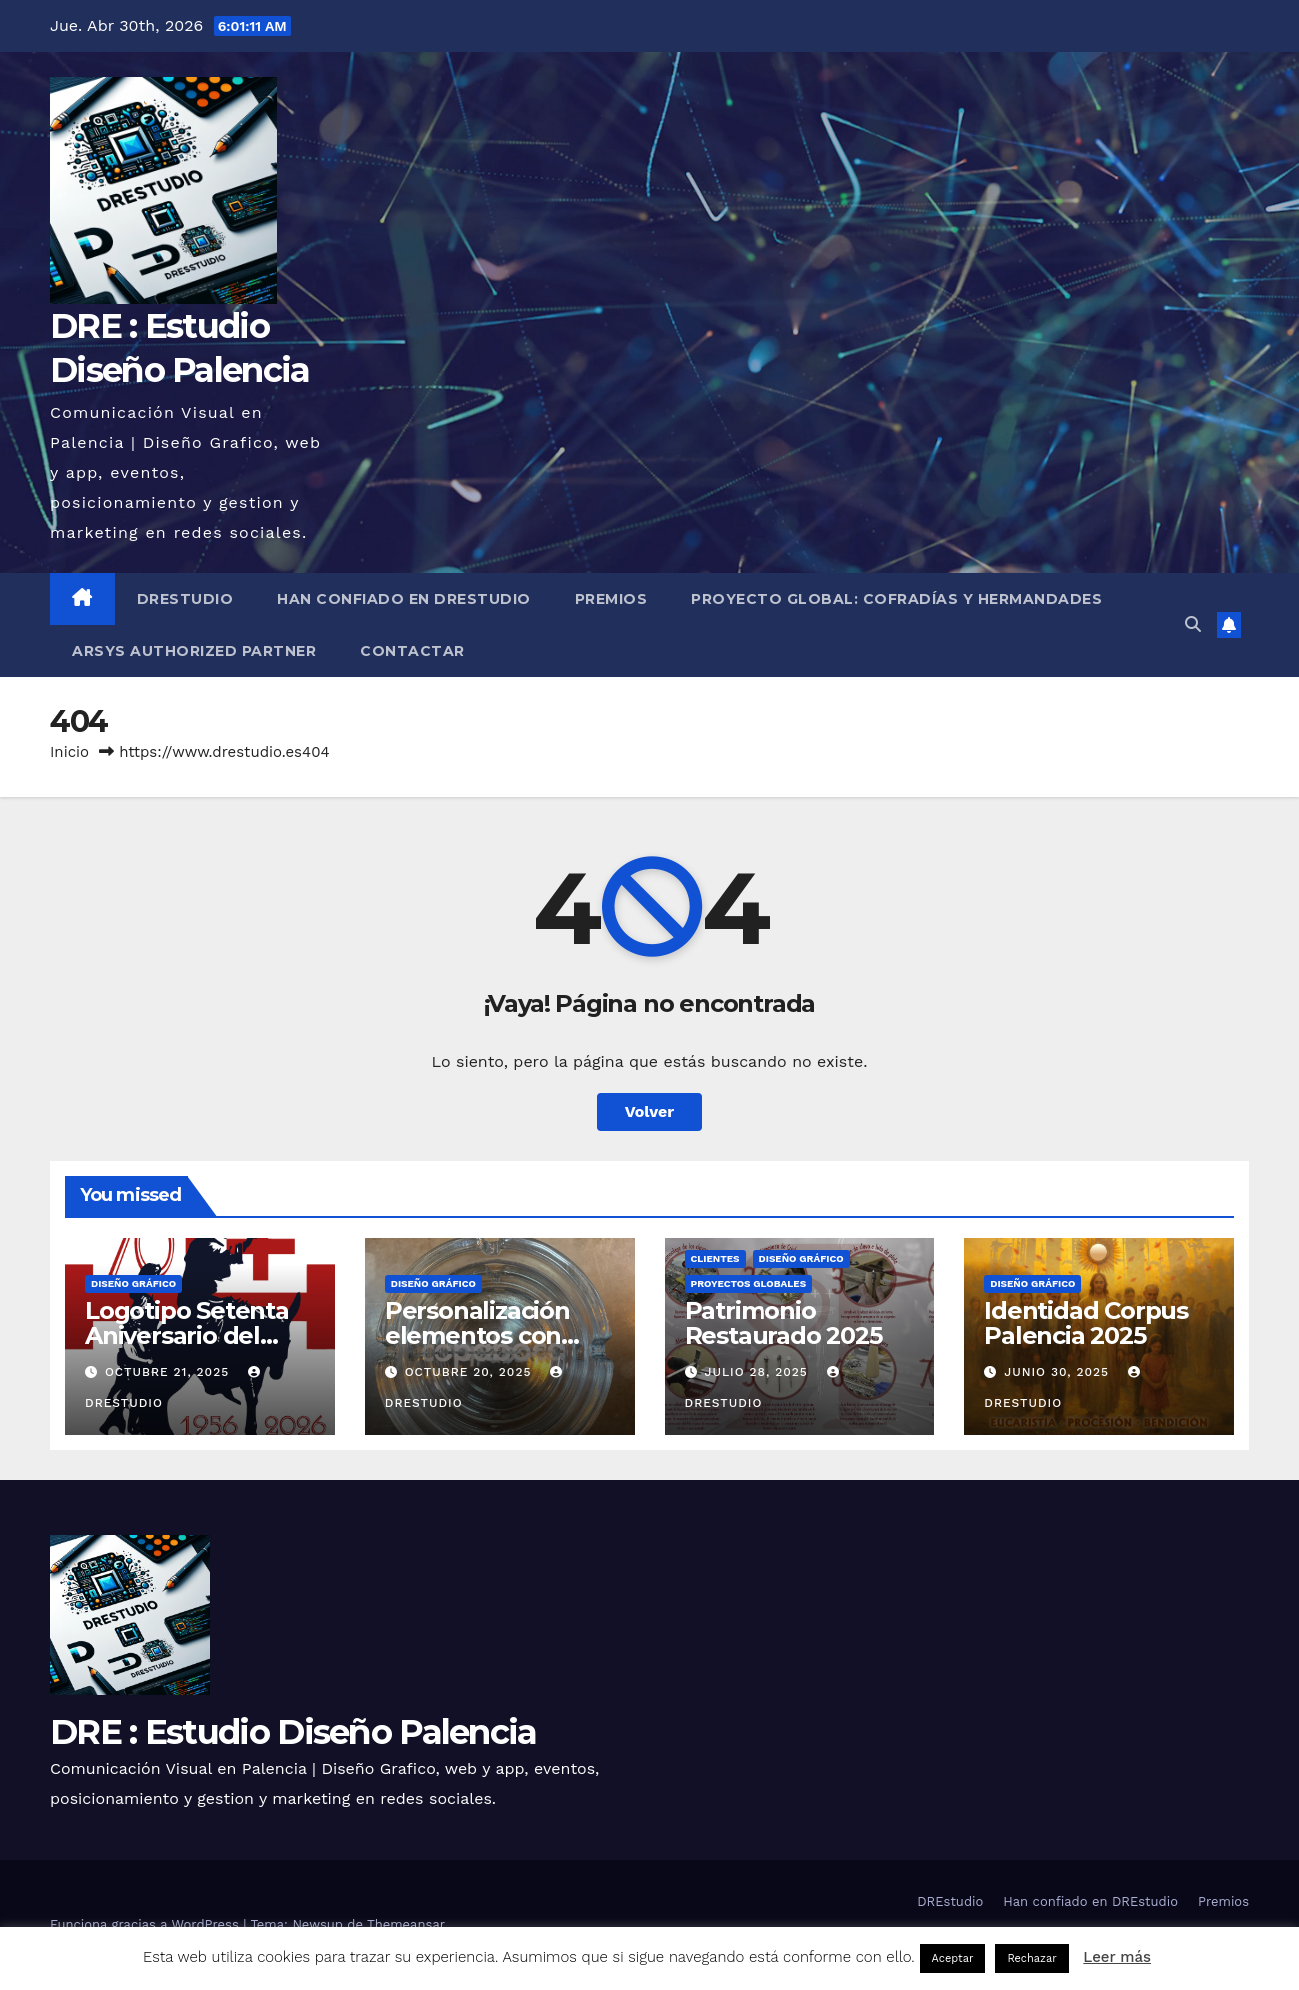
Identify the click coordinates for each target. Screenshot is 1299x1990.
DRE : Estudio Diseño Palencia (293, 1732)
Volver (650, 1111)
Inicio (69, 752)
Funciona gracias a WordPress (146, 1924)
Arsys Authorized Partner (194, 651)
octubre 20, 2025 (471, 1372)
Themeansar (406, 1924)
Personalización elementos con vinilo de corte (477, 1335)
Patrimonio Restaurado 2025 (783, 1323)
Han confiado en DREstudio (404, 599)
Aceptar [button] (953, 1958)
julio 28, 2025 (758, 1372)
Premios (611, 599)
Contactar (412, 651)
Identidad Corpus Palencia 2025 (1086, 1323)
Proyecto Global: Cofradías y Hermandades (896, 599)
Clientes (715, 1258)
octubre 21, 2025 (169, 1372)
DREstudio (185, 599)
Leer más (1117, 1957)
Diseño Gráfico (133, 1283)
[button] (1193, 624)
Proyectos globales (749, 1283)
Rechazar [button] (1031, 1958)
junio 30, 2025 (1059, 1372)
